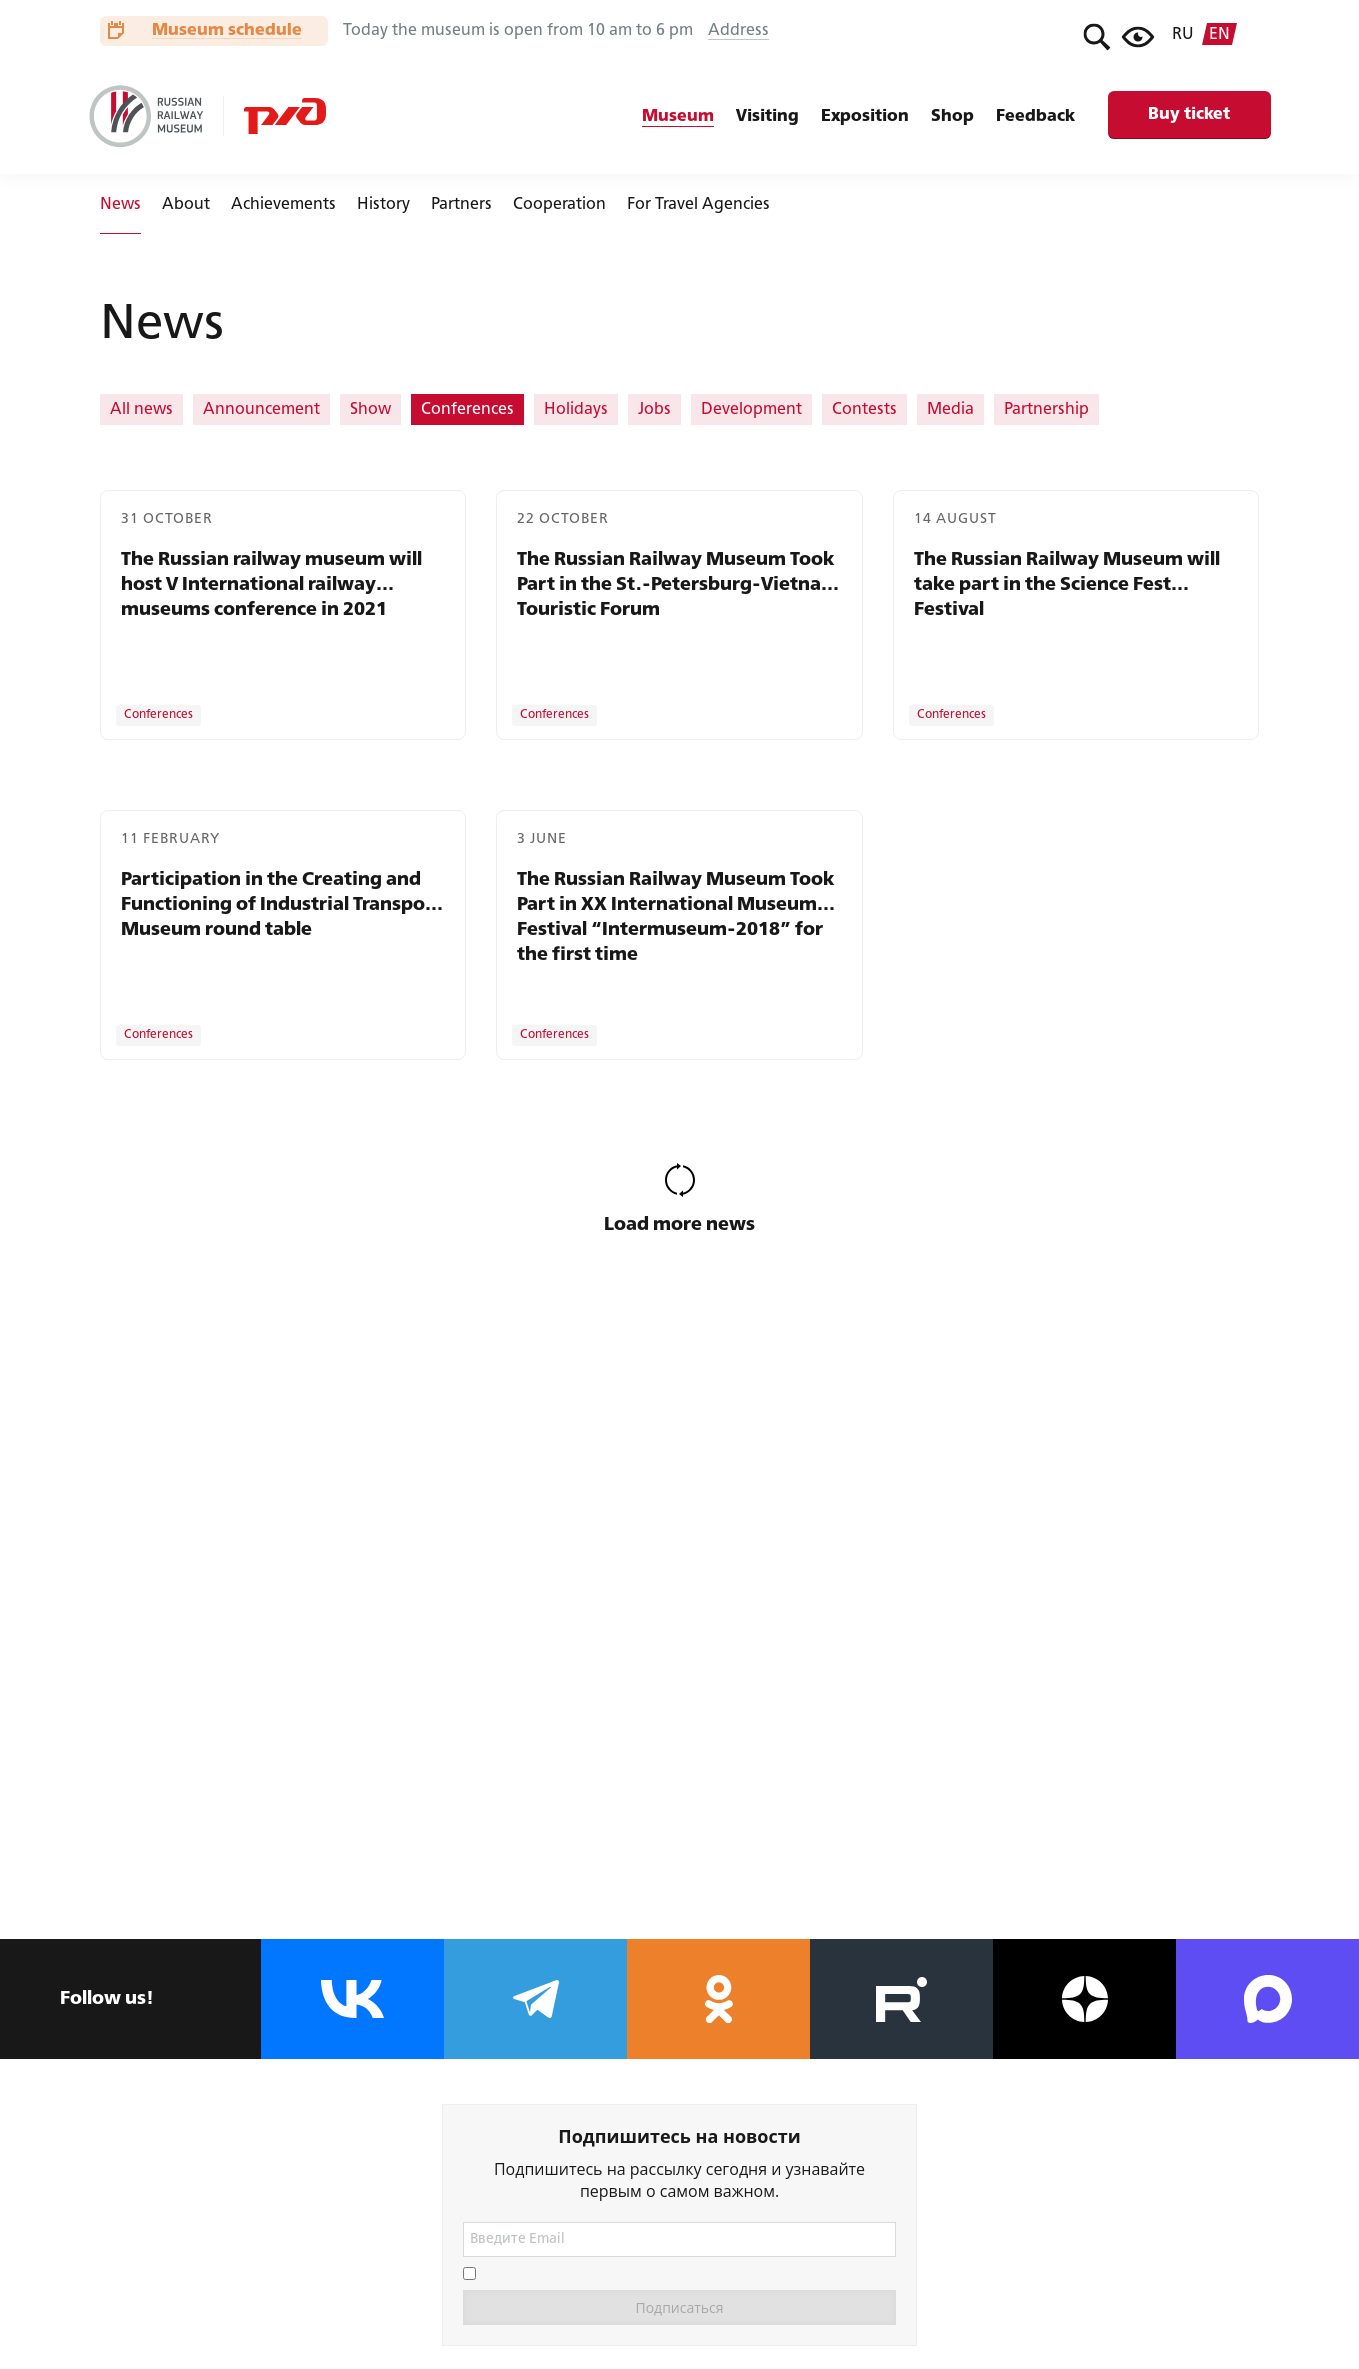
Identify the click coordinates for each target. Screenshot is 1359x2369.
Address (738, 31)
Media (950, 410)
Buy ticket (1189, 114)
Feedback (1035, 116)
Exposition (865, 116)
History (383, 205)
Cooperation (559, 205)
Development (751, 410)
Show (370, 410)
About (186, 205)
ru (1183, 35)
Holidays (576, 410)
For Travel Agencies (698, 205)
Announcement (261, 410)
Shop (952, 116)
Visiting (767, 116)
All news (141, 410)
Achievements (283, 205)
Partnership (1046, 410)
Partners (461, 205)
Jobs (654, 410)
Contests (864, 410)
